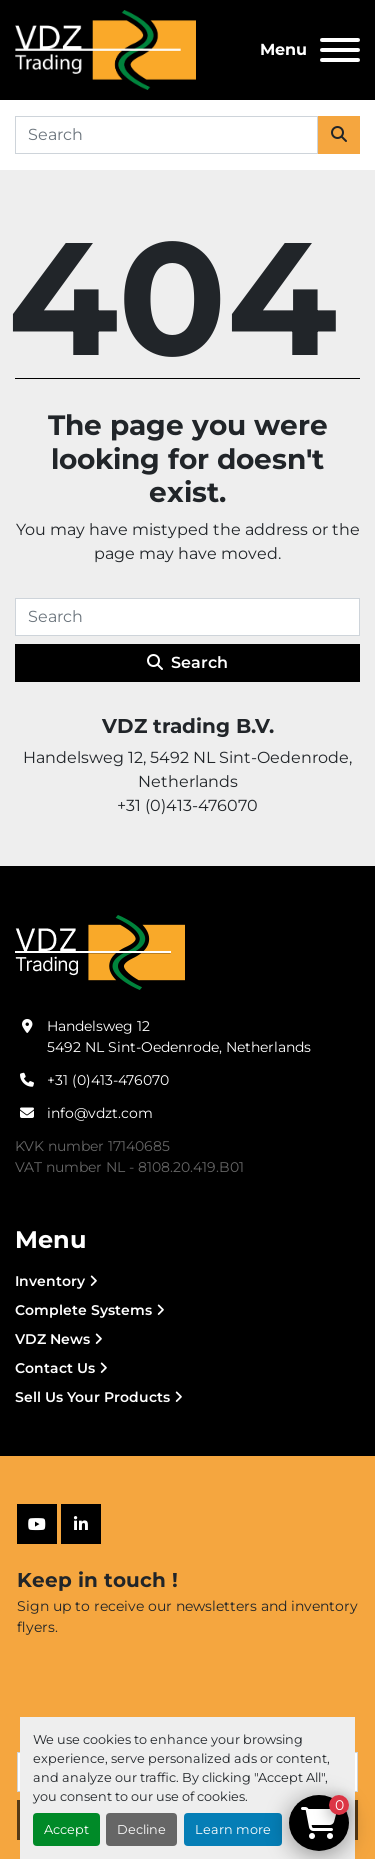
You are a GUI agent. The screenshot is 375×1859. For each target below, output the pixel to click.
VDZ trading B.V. (188, 726)
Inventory (50, 1281)
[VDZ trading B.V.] (100, 951)
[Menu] (340, 50)
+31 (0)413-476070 (108, 1080)
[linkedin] (81, 1524)
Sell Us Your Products (92, 1397)
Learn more (233, 1829)
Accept (66, 1829)
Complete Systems (83, 1310)
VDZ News (52, 1339)
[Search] (166, 135)
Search (187, 662)
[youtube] (37, 1524)
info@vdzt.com (100, 1113)
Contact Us (55, 1368)
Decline (141, 1829)
